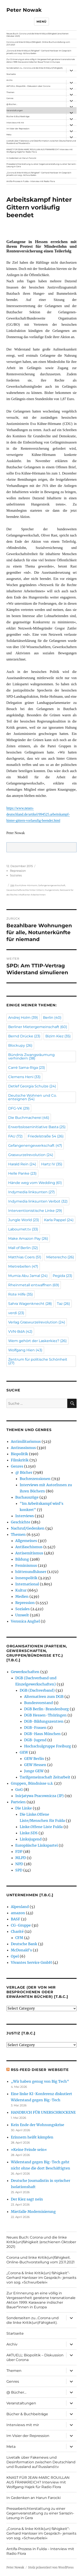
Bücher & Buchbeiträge (17, 116)
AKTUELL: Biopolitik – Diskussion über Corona (28, 86)
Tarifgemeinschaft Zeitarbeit (45, 1777)
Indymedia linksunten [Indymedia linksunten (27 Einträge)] (31, 1192)
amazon (18, 1913)
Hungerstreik (52, 890)
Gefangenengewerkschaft (51, 885)
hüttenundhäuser (30, 1571)
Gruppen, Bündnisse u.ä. (32, 1783)
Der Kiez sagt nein (27, 2199)
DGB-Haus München (42, 1734)
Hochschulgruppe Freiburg (47, 1746)
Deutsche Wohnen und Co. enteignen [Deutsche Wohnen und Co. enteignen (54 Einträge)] (32, 1097)
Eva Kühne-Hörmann (26, 885)
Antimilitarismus (26, 1441)
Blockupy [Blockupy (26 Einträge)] (20, 1045)
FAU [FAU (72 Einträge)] (15, 1136)
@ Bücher (23, 1472)
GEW (24, 1752)
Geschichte (20, 1522)
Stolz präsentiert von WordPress (51, 2567)
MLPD (20, 1857)
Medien (22, 1596)
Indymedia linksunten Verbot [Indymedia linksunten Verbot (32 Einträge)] (38, 1201)
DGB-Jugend (35, 1740)
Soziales (16, 875)
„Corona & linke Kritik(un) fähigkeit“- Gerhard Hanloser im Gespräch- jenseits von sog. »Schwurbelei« (39, 51)
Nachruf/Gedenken (27, 1528)
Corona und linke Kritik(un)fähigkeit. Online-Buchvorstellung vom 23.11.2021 (38, 43)
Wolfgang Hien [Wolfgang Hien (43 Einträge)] (25, 1350)
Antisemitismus (29, 1553)
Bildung (22, 1559)
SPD (18, 1870)
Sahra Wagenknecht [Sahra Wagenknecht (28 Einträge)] (30, 1304)
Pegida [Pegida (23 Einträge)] (62, 1276)
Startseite (11, 74)
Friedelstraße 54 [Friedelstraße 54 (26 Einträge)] (46, 1136)
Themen (10, 92)
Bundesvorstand (38, 1703)
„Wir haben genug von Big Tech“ (40, 2081)
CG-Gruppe (21, 1925)
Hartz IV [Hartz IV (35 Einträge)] (51, 1164)
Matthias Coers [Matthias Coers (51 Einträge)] (24, 1257)
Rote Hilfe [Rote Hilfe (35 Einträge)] (20, 1294)
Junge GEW (34, 1771)
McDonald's (21, 1950)
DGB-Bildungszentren (44, 1721)
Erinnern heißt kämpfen (32, 2137)
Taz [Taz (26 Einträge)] (63, 1304)
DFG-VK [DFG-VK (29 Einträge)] (18, 1108)
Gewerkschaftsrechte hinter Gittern (25, 890)
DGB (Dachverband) (37, 1690)
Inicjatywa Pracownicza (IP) (39, 1796)
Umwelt (22, 1615)
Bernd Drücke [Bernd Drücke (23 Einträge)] (24, 1036)
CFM (19, 1937)
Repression (18, 870)
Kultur (21, 1590)
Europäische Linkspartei (36, 1845)
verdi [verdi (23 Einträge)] (16, 1313)
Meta (8, 134)
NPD (19, 1864)
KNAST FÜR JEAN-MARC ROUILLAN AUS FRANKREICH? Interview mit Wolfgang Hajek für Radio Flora (39, 150)
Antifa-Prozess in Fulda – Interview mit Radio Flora (30, 181)
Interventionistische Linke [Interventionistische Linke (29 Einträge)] (35, 1211)
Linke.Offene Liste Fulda (41, 1827)
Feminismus (26, 1565)
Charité (17, 1931)
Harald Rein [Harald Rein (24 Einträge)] (22, 1164)
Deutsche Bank (24, 1944)
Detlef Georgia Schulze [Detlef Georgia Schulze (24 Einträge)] (32, 1086)
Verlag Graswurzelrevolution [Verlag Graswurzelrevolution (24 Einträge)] (36, 1322)
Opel (15, 1956)
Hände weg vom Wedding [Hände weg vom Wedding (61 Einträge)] (35, 1183)
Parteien (18, 1802)
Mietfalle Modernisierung (33, 2211)
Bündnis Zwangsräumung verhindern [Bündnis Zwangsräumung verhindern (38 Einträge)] (31, 1056)
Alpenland (20, 1906)
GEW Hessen (35, 1765)
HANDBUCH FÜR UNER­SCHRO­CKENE (43, 2112)
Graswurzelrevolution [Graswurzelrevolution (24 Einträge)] (30, 1155)
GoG (19, 1789)
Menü (41, 21)
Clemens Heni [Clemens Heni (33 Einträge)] (24, 1077)
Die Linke (23, 1808)
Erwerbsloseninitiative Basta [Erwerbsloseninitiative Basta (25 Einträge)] (37, 1127)
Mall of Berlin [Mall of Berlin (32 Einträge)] (23, 1248)
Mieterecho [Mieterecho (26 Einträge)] (60, 1257)
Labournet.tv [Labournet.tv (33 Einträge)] (23, 1229)
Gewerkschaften (25, 1672)
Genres (9, 98)
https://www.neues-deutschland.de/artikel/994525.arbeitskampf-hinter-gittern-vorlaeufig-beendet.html (38, 814)
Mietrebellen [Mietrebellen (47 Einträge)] (23, 1266)
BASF (15, 1919)
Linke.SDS (29, 1833)
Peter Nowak (24, 10)
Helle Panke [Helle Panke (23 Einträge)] (22, 1173)
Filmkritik (20, 1460)
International (27, 1584)
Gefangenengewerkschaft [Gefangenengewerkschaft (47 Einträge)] (35, 1145)
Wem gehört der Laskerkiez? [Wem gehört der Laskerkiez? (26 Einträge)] (37, 1341)
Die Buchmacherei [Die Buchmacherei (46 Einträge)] (28, 1118)
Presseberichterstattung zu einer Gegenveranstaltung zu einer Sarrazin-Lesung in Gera (41, 165)
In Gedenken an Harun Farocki (21, 158)
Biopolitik (19, 1454)
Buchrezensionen (35, 1478)
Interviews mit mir (15, 122)
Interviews (24, 1516)
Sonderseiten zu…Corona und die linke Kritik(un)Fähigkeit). (34, 68)
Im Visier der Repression (17, 128)
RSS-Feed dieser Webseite (40, 2070)
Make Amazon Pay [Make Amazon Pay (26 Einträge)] (28, 1238)
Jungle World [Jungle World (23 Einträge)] (23, 1220)
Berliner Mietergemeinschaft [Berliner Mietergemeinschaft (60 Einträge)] (37, 1027)
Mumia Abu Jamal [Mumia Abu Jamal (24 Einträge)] (28, 1276)
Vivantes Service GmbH (31, 1962)
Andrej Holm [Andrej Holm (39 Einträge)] (23, 1017)
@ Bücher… (11, 104)
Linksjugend (31, 1839)
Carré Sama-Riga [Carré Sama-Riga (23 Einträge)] (26, 1067)
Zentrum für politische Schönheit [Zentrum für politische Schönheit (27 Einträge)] (37, 1361)
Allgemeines (26, 1540)
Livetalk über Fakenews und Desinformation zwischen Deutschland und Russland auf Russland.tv (41, 142)
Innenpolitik (26, 1578)
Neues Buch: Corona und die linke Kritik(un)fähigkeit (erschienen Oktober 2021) (37, 34)
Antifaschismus (28, 1547)
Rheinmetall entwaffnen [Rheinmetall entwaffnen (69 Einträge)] (33, 1285)
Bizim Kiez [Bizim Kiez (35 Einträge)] (58, 1036)
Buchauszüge (27, 1497)
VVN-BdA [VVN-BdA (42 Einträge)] (20, 1331)
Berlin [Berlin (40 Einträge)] (52, 1017)
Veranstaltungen (14, 110)
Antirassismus (23, 1447)
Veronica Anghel (25, 1621)
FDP (18, 1851)
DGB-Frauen (35, 1727)
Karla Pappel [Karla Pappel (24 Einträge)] (58, 1220)
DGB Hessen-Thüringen (45, 1715)
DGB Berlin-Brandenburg (46, 1709)
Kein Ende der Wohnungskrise (37, 2125)
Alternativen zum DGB (44, 1696)
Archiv (9, 80)
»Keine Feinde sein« (29, 2149)
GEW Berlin (34, 1758)
